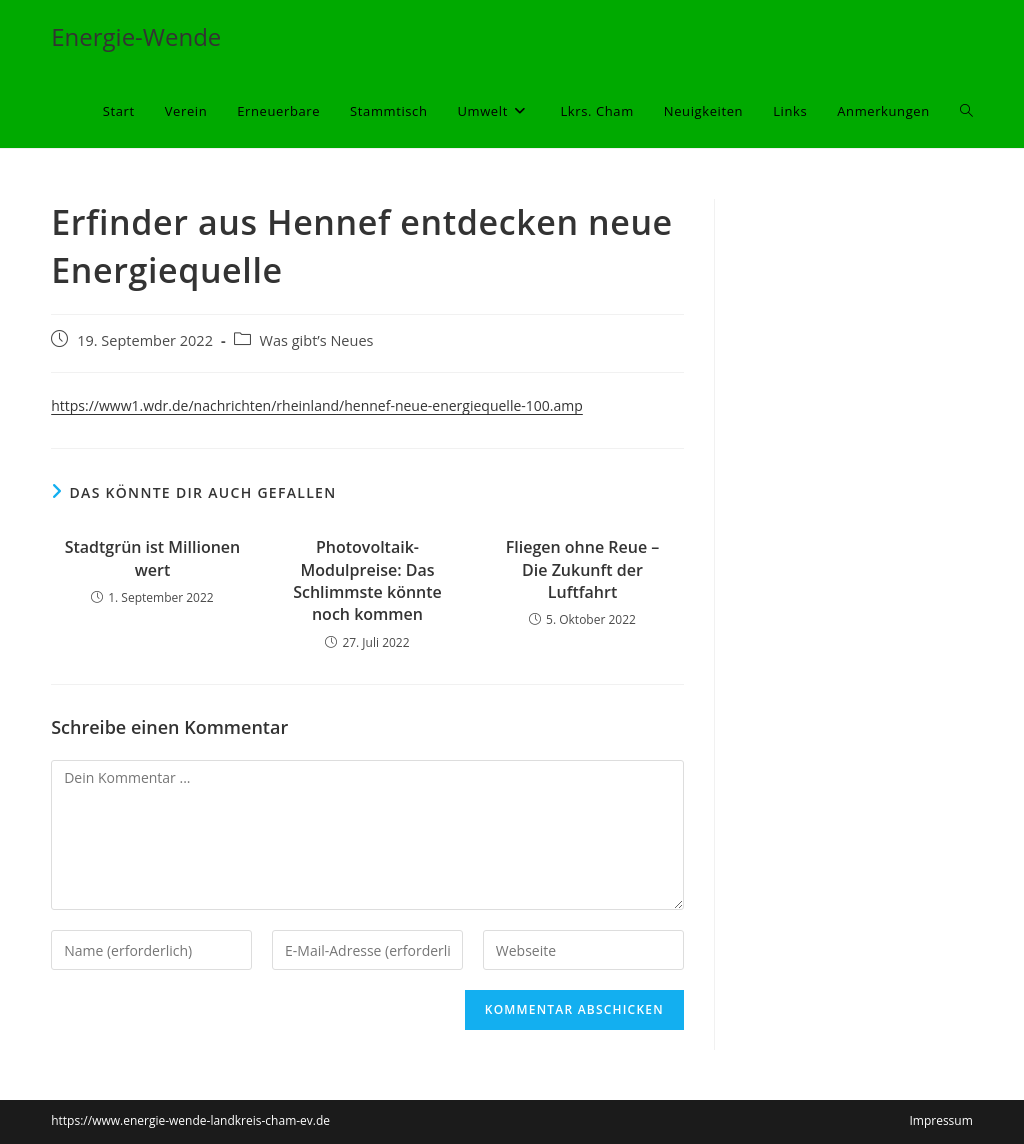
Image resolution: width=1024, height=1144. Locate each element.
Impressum (940, 1120)
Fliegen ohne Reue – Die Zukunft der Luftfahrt (583, 569)
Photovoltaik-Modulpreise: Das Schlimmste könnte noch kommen (367, 580)
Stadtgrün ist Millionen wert (153, 558)
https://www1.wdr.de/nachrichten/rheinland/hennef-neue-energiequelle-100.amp (317, 405)
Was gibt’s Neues (317, 340)
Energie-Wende (136, 36)
